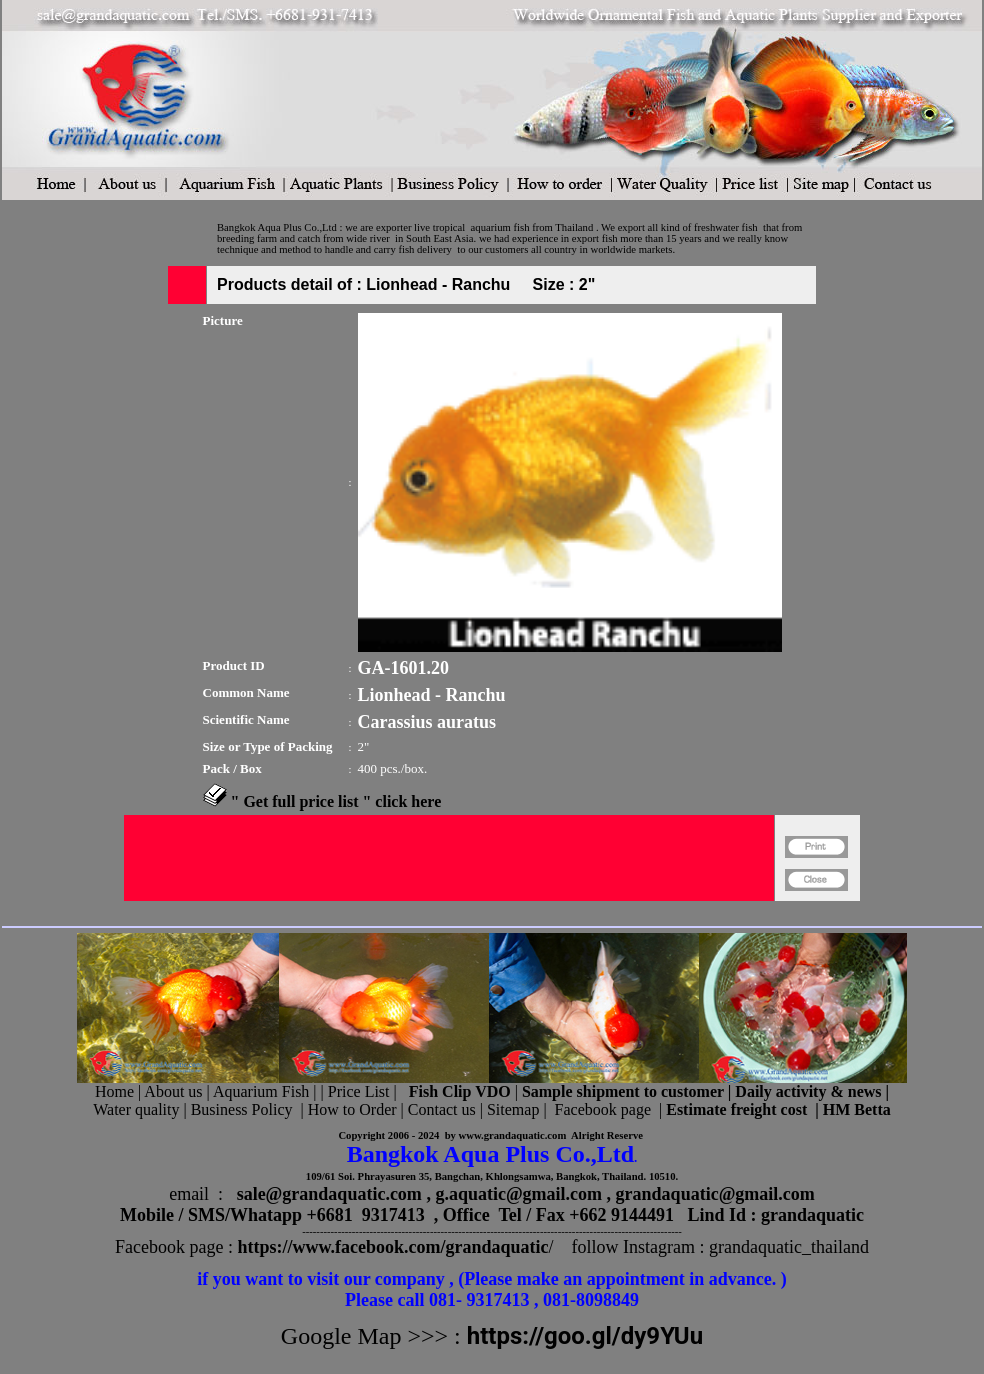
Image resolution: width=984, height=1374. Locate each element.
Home (114, 1091)
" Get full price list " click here (336, 801)
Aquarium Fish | (267, 1091)
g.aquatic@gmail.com (518, 1194)
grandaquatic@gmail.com (715, 1194)
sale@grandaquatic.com (329, 1194)
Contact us (442, 1109)
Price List (361, 1091)
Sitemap (513, 1109)
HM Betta (857, 1109)
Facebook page (603, 1109)
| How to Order (346, 1109)
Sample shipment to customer (623, 1091)
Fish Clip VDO (460, 1091)
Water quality (136, 1109)
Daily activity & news (808, 1091)
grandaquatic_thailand (789, 1247)
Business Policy (242, 1109)
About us (173, 1091)
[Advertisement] (449, 909)
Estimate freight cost (736, 1109)
